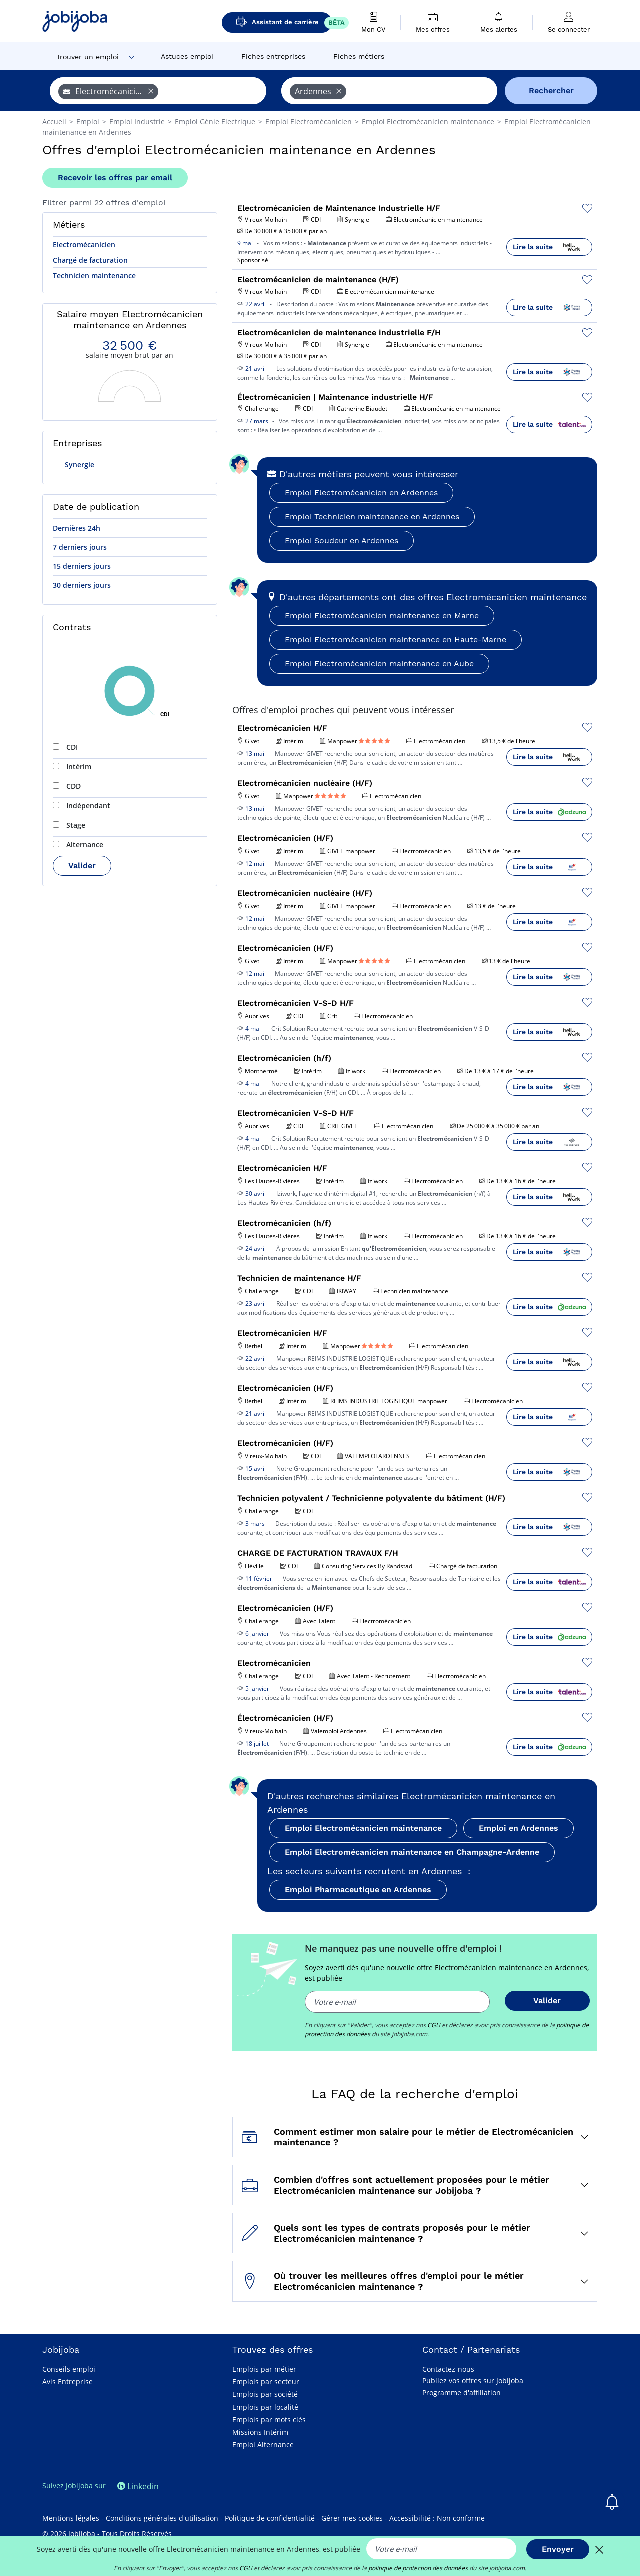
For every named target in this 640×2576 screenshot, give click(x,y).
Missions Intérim (260, 2432)
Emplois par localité (265, 2407)
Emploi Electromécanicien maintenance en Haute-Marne (395, 639)
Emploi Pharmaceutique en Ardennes (358, 1889)
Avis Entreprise (67, 2381)
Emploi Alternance (263, 2445)
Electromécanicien (84, 245)
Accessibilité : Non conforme (437, 2518)
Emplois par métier (264, 2369)
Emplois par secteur (266, 2381)
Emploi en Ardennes (518, 1828)
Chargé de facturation (90, 260)
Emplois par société (265, 2394)
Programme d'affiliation (461, 2393)
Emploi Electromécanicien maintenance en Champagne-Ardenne (412, 1852)
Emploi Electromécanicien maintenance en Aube (379, 663)
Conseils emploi (69, 2369)
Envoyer (558, 2549)
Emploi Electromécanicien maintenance (363, 1828)
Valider (82, 865)
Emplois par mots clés (269, 2419)
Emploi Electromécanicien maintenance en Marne (382, 615)
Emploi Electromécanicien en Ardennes (361, 493)
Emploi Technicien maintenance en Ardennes (372, 517)
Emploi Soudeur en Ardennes (341, 541)
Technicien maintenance (94, 275)
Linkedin (138, 2486)
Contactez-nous (448, 2369)
